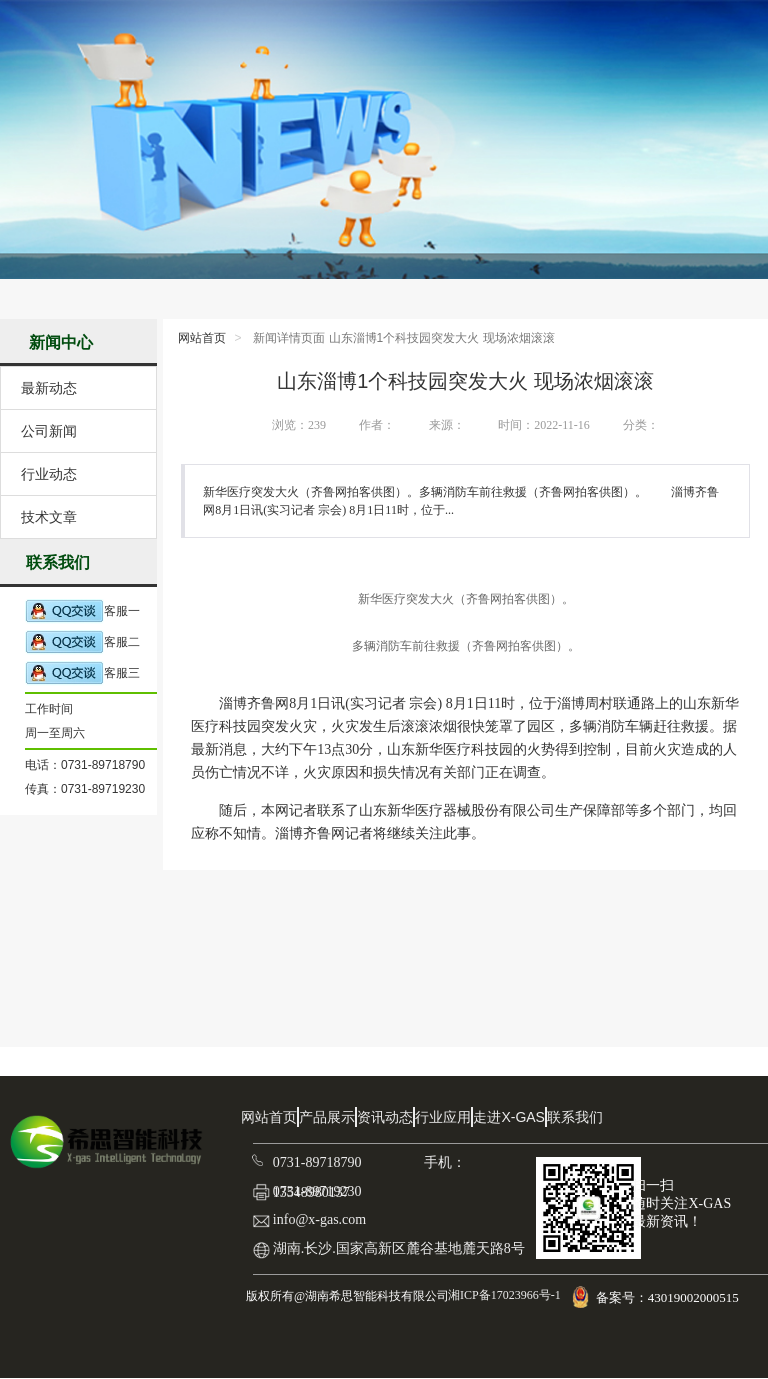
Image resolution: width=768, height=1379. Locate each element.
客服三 (82, 673)
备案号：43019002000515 (669, 1297)
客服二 (82, 642)
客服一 (82, 611)
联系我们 (575, 1117)
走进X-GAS (509, 1117)
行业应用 (443, 1117)
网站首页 (202, 338)
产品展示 (327, 1117)
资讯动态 (385, 1117)
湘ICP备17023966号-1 (503, 1295)
